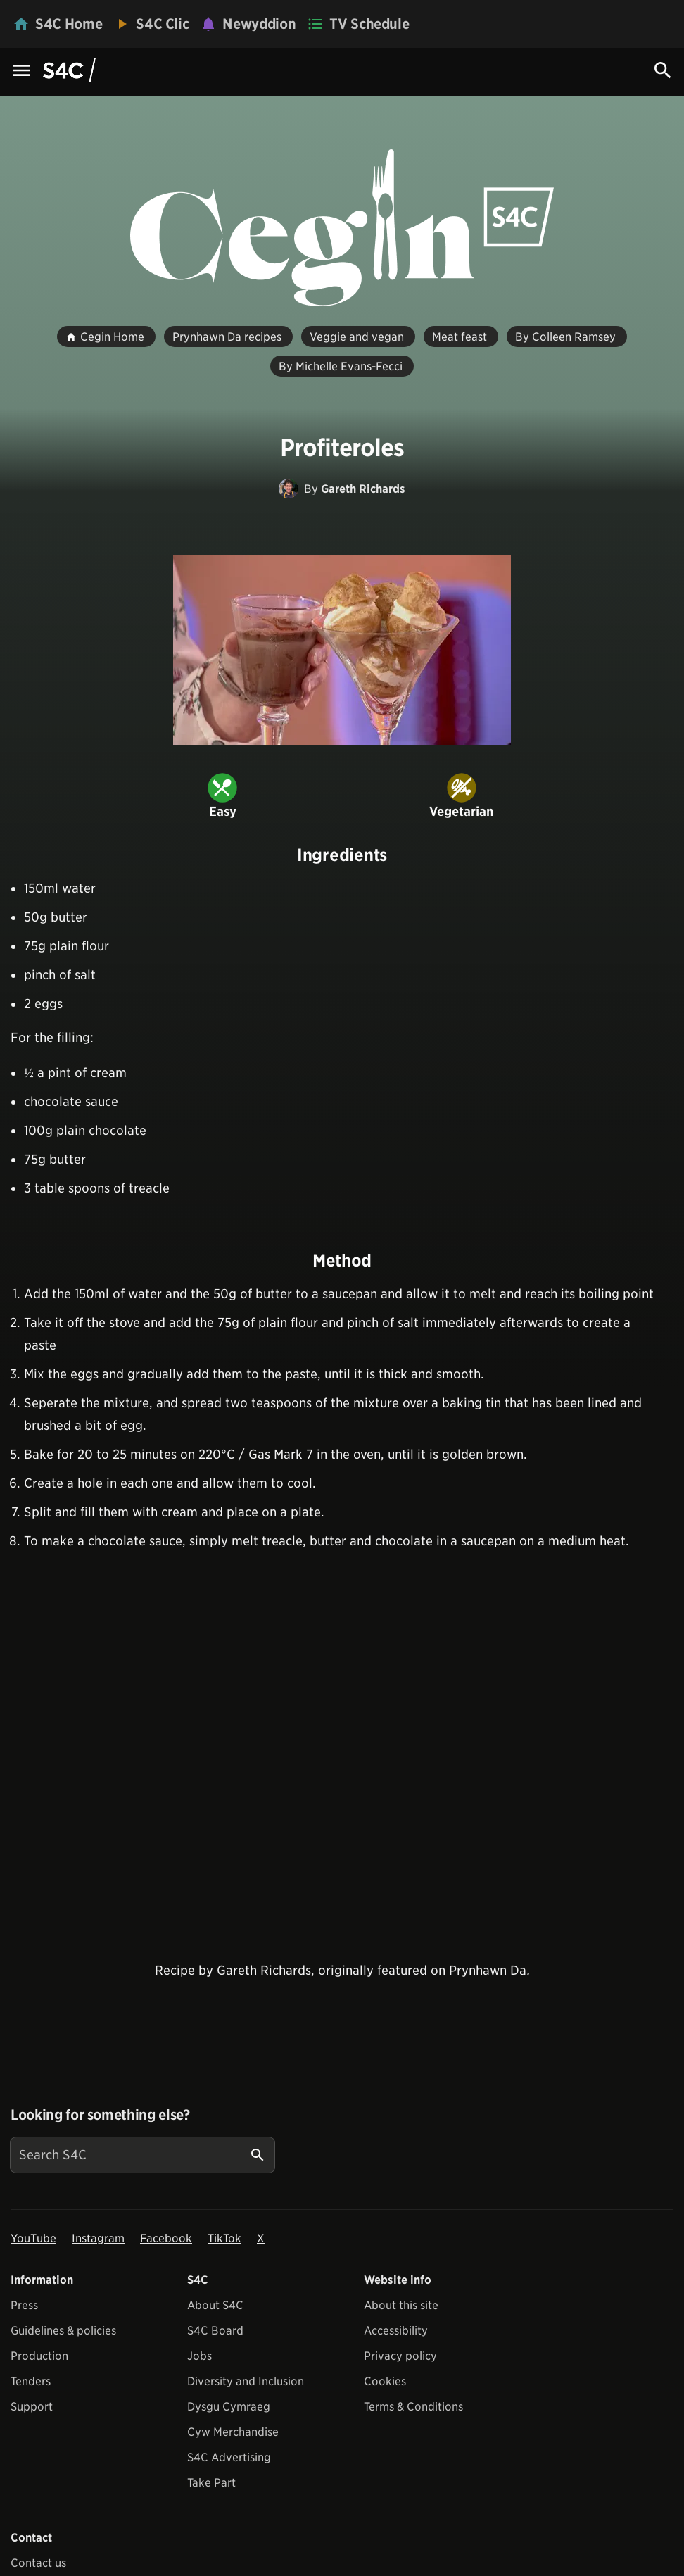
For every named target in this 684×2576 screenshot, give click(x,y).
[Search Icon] (663, 70)
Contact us (38, 2563)
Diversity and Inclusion (245, 2381)
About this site (401, 2305)
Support (32, 2406)
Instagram (98, 2238)
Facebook (166, 2238)
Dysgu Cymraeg (228, 2406)
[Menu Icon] (21, 71)
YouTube (33, 2238)
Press (24, 2305)
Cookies (385, 2381)
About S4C (215, 2305)
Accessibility (396, 2330)
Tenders (31, 2381)
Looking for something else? (100, 2114)
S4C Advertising (229, 2457)
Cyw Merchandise (233, 2432)
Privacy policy (400, 2356)
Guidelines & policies (63, 2330)
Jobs (199, 2356)
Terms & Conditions (413, 2406)
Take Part (211, 2482)
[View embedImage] (342, 650)
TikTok (224, 2238)
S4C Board (215, 2330)
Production (39, 2356)
